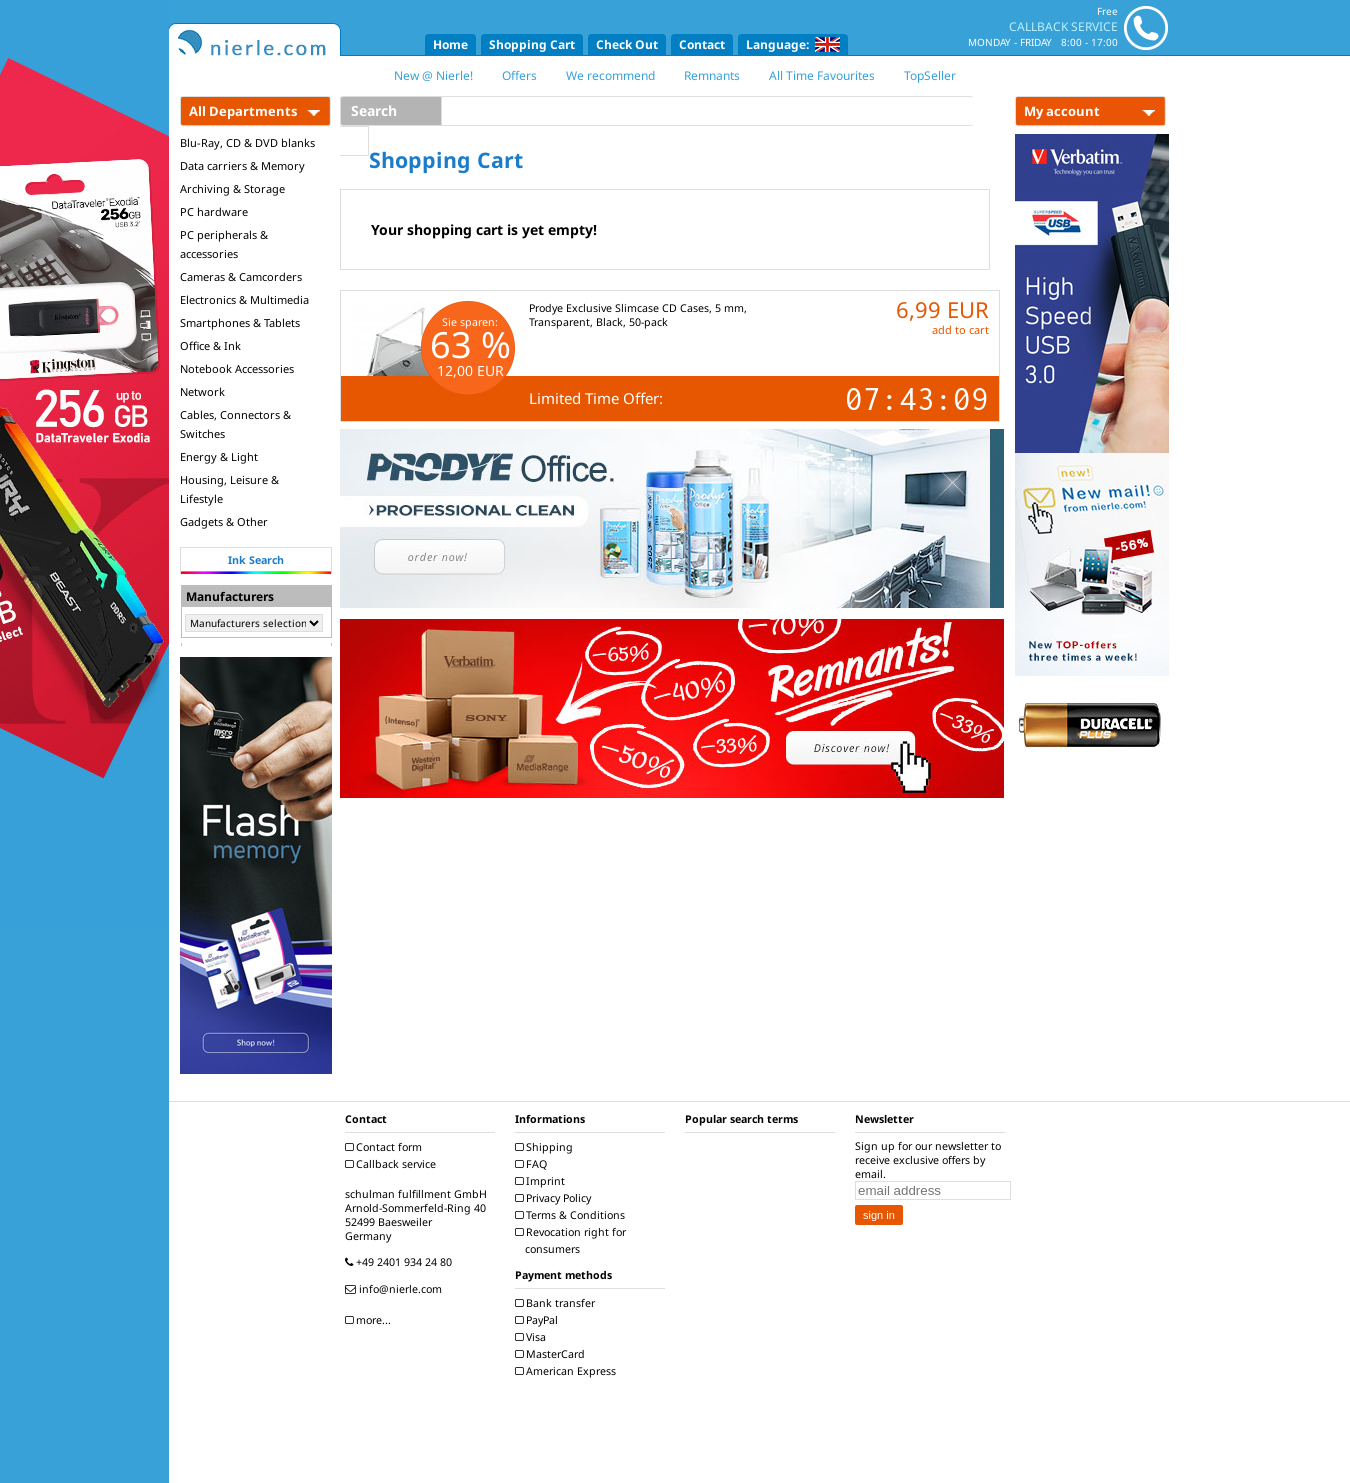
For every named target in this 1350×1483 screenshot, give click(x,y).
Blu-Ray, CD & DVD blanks (247, 142)
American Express (568, 1371)
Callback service (393, 1164)
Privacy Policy (555, 1198)
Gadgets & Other (224, 521)
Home (450, 44)
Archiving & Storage (232, 188)
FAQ (533, 1164)
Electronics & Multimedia (244, 299)
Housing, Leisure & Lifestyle (229, 489)
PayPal (539, 1320)
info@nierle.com (396, 1289)
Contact (702, 44)
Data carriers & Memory (242, 165)
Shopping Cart (532, 44)
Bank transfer (557, 1303)
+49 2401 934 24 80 (401, 1262)
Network (202, 391)
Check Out (627, 44)
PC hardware (214, 211)
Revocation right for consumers (573, 1240)
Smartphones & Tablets (240, 322)
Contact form (386, 1147)
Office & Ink (210, 345)
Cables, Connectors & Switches (235, 424)
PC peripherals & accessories (224, 244)
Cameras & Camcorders (241, 276)
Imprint (542, 1181)
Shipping (546, 1147)
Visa (533, 1337)
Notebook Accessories (237, 368)
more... (370, 1320)
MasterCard (552, 1354)
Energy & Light (219, 456)
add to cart (960, 329)
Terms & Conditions (572, 1215)
